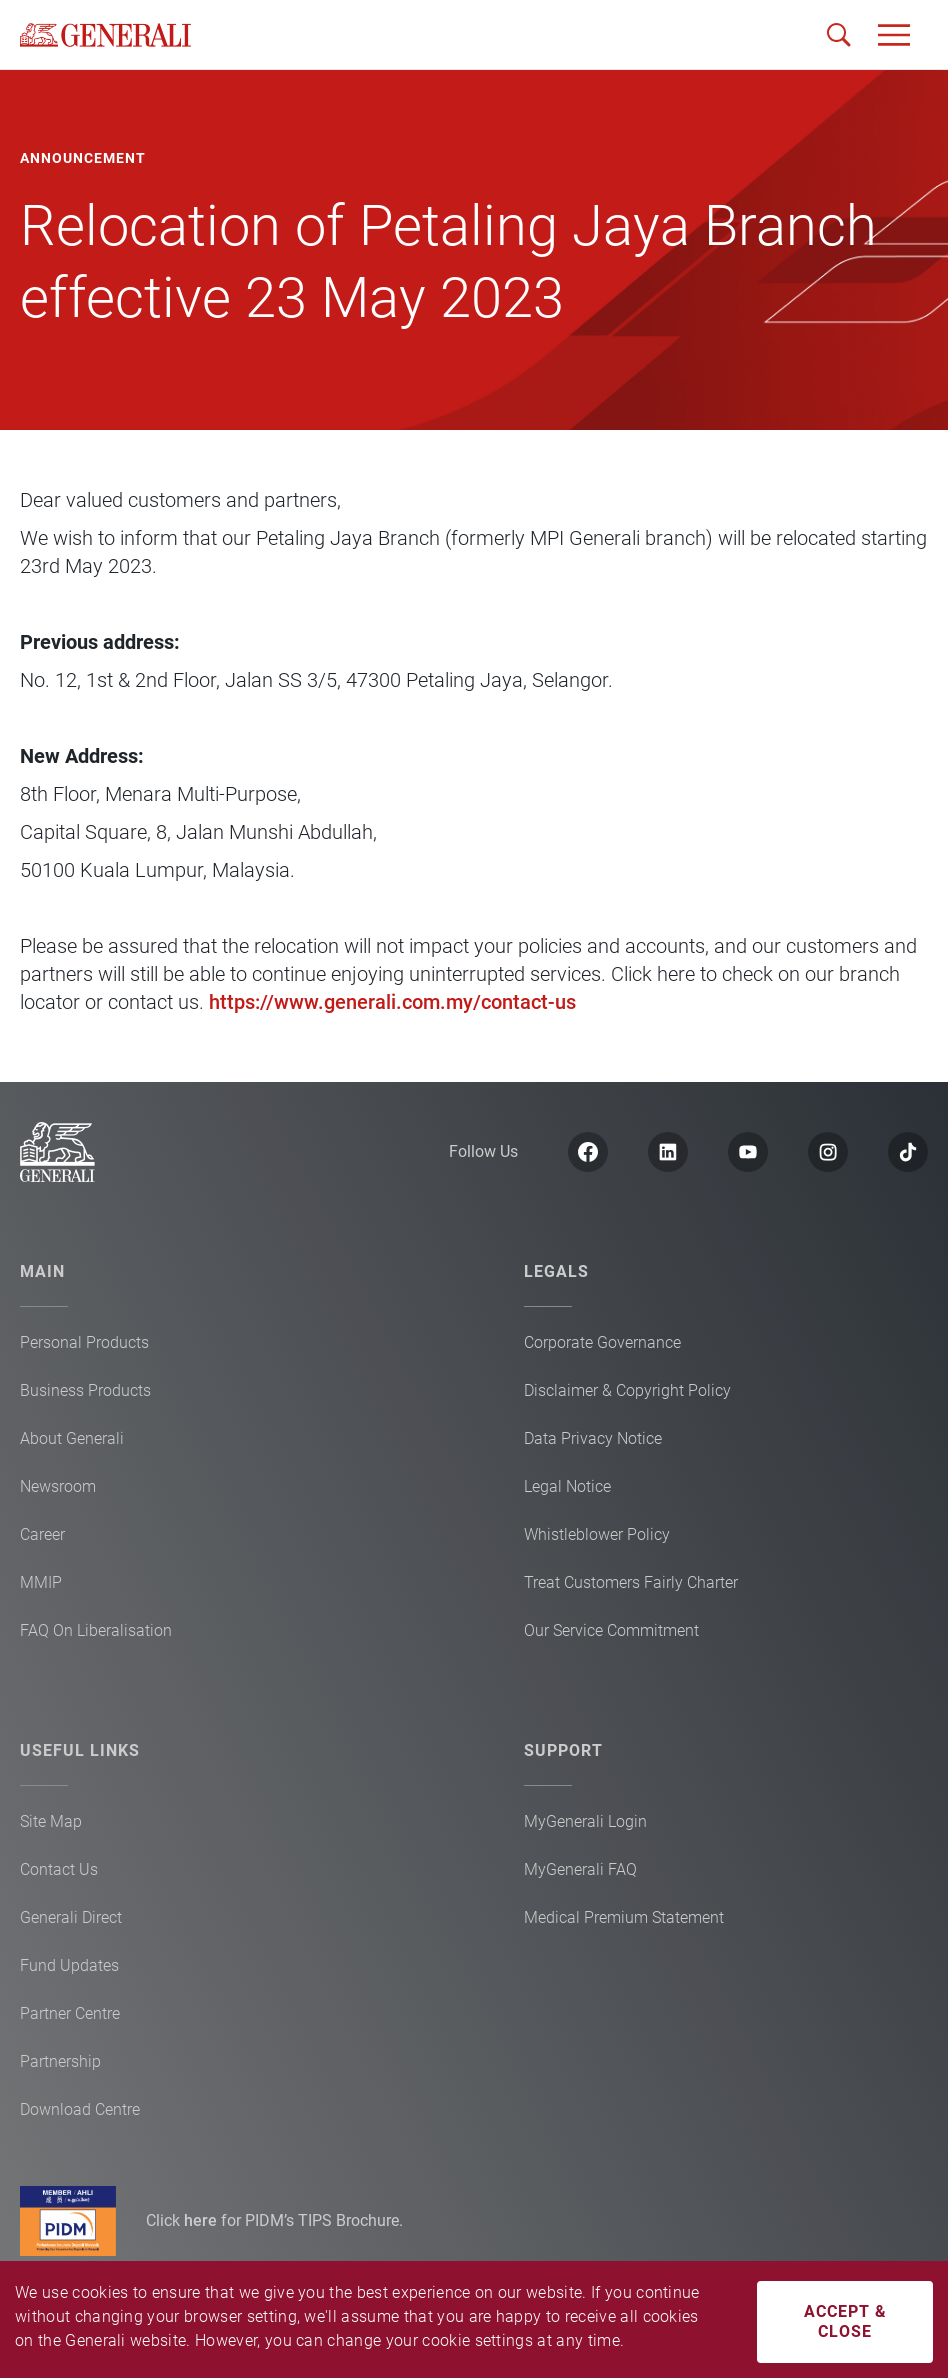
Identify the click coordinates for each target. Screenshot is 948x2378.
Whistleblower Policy (597, 1534)
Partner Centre (70, 2013)
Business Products (85, 1390)
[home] (105, 35)
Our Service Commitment (611, 1630)
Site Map (51, 1821)
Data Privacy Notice (593, 1438)
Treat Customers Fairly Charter (631, 1582)
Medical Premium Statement (624, 1917)
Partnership (60, 2061)
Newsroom (58, 1486)
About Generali (72, 1438)
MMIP (41, 1582)
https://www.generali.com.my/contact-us (392, 1002)
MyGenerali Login (585, 1821)
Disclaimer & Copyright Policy (627, 1390)
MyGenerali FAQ (580, 1869)
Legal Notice (567, 1486)
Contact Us (59, 1869)
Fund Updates (69, 1965)
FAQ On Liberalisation (96, 1630)
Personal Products (84, 1342)
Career (42, 1534)
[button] (894, 35)
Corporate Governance (602, 1342)
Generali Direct (71, 1917)
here (202, 2220)
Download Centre (80, 2109)
